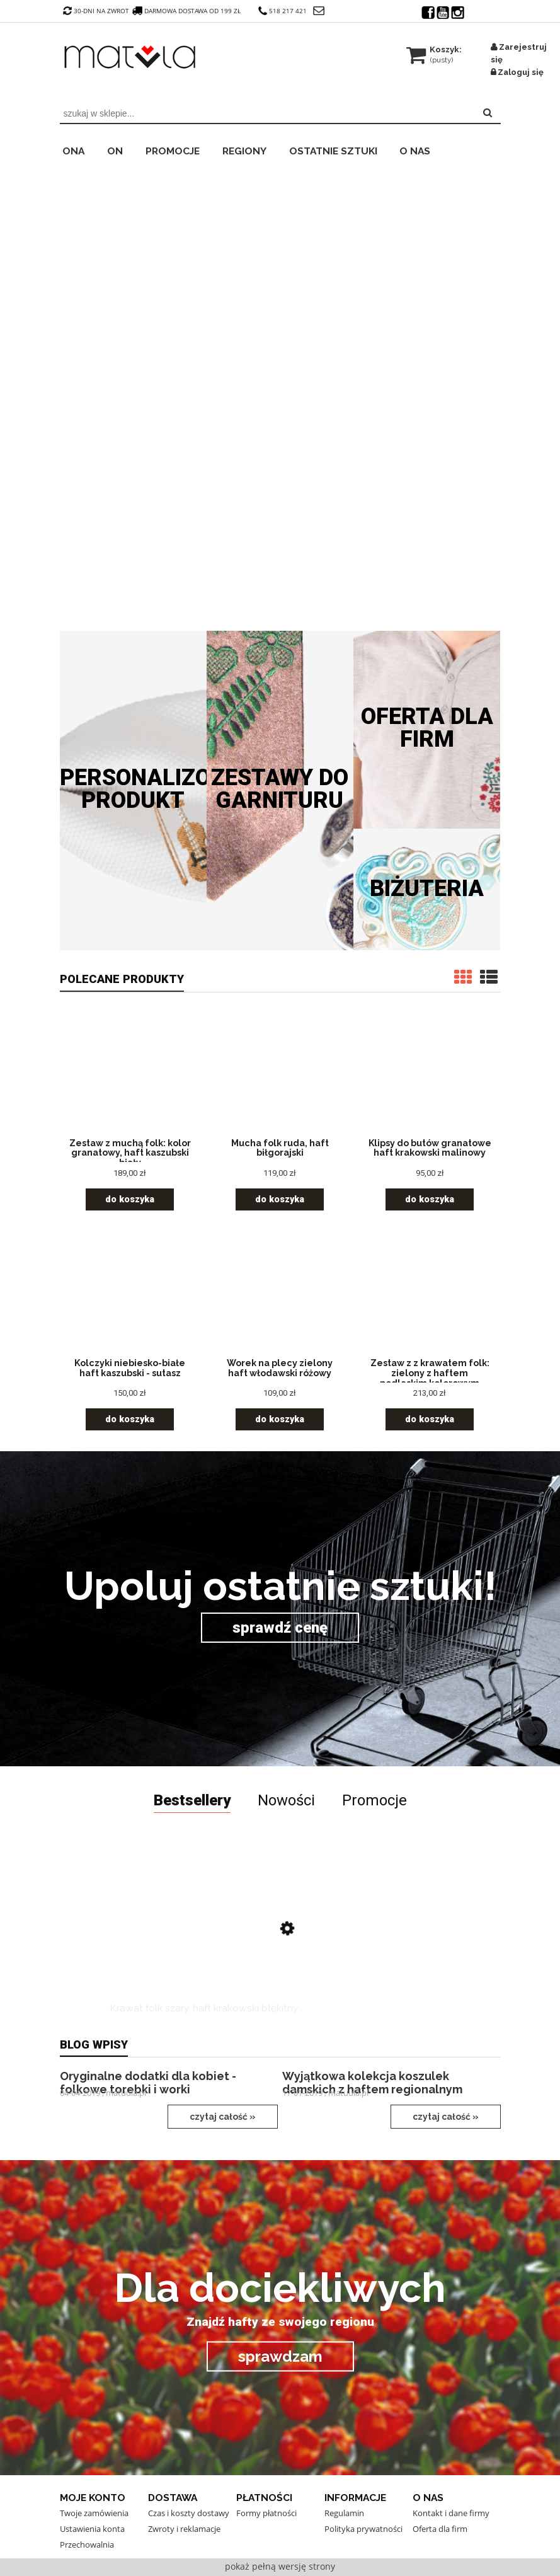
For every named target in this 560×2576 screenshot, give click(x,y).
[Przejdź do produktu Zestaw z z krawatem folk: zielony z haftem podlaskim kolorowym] (430, 1296)
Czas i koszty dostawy (188, 2513)
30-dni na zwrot (96, 10)
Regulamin (344, 2513)
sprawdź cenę (280, 1627)
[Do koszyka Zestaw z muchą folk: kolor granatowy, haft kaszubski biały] (130, 1199)
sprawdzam (280, 2356)
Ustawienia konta (92, 2528)
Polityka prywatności (363, 2528)
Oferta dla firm (427, 727)
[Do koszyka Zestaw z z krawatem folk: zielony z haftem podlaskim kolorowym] (430, 1419)
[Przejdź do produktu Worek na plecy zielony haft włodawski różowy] (280, 1296)
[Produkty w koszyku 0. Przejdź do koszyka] (435, 49)
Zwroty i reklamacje (184, 2528)
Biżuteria (427, 888)
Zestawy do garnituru (279, 789)
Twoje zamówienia (94, 2513)
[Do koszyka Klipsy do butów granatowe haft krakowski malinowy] (430, 1199)
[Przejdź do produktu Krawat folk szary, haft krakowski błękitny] (204, 1934)
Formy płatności (266, 2513)
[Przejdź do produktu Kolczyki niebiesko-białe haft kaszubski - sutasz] (130, 1296)
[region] (280, 392)
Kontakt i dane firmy (451, 2513)
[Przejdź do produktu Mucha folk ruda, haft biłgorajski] (280, 1076)
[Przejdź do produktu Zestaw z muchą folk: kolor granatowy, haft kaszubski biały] (130, 1076)
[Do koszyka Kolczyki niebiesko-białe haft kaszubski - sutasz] (130, 1419)
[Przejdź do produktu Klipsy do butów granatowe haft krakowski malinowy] (430, 1076)
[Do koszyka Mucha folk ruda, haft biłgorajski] (280, 1199)
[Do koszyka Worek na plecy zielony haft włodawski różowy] (280, 1419)
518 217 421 (282, 10)
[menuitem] (82, 149)
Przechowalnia (87, 2544)
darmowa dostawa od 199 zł (187, 10)
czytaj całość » (223, 2117)
